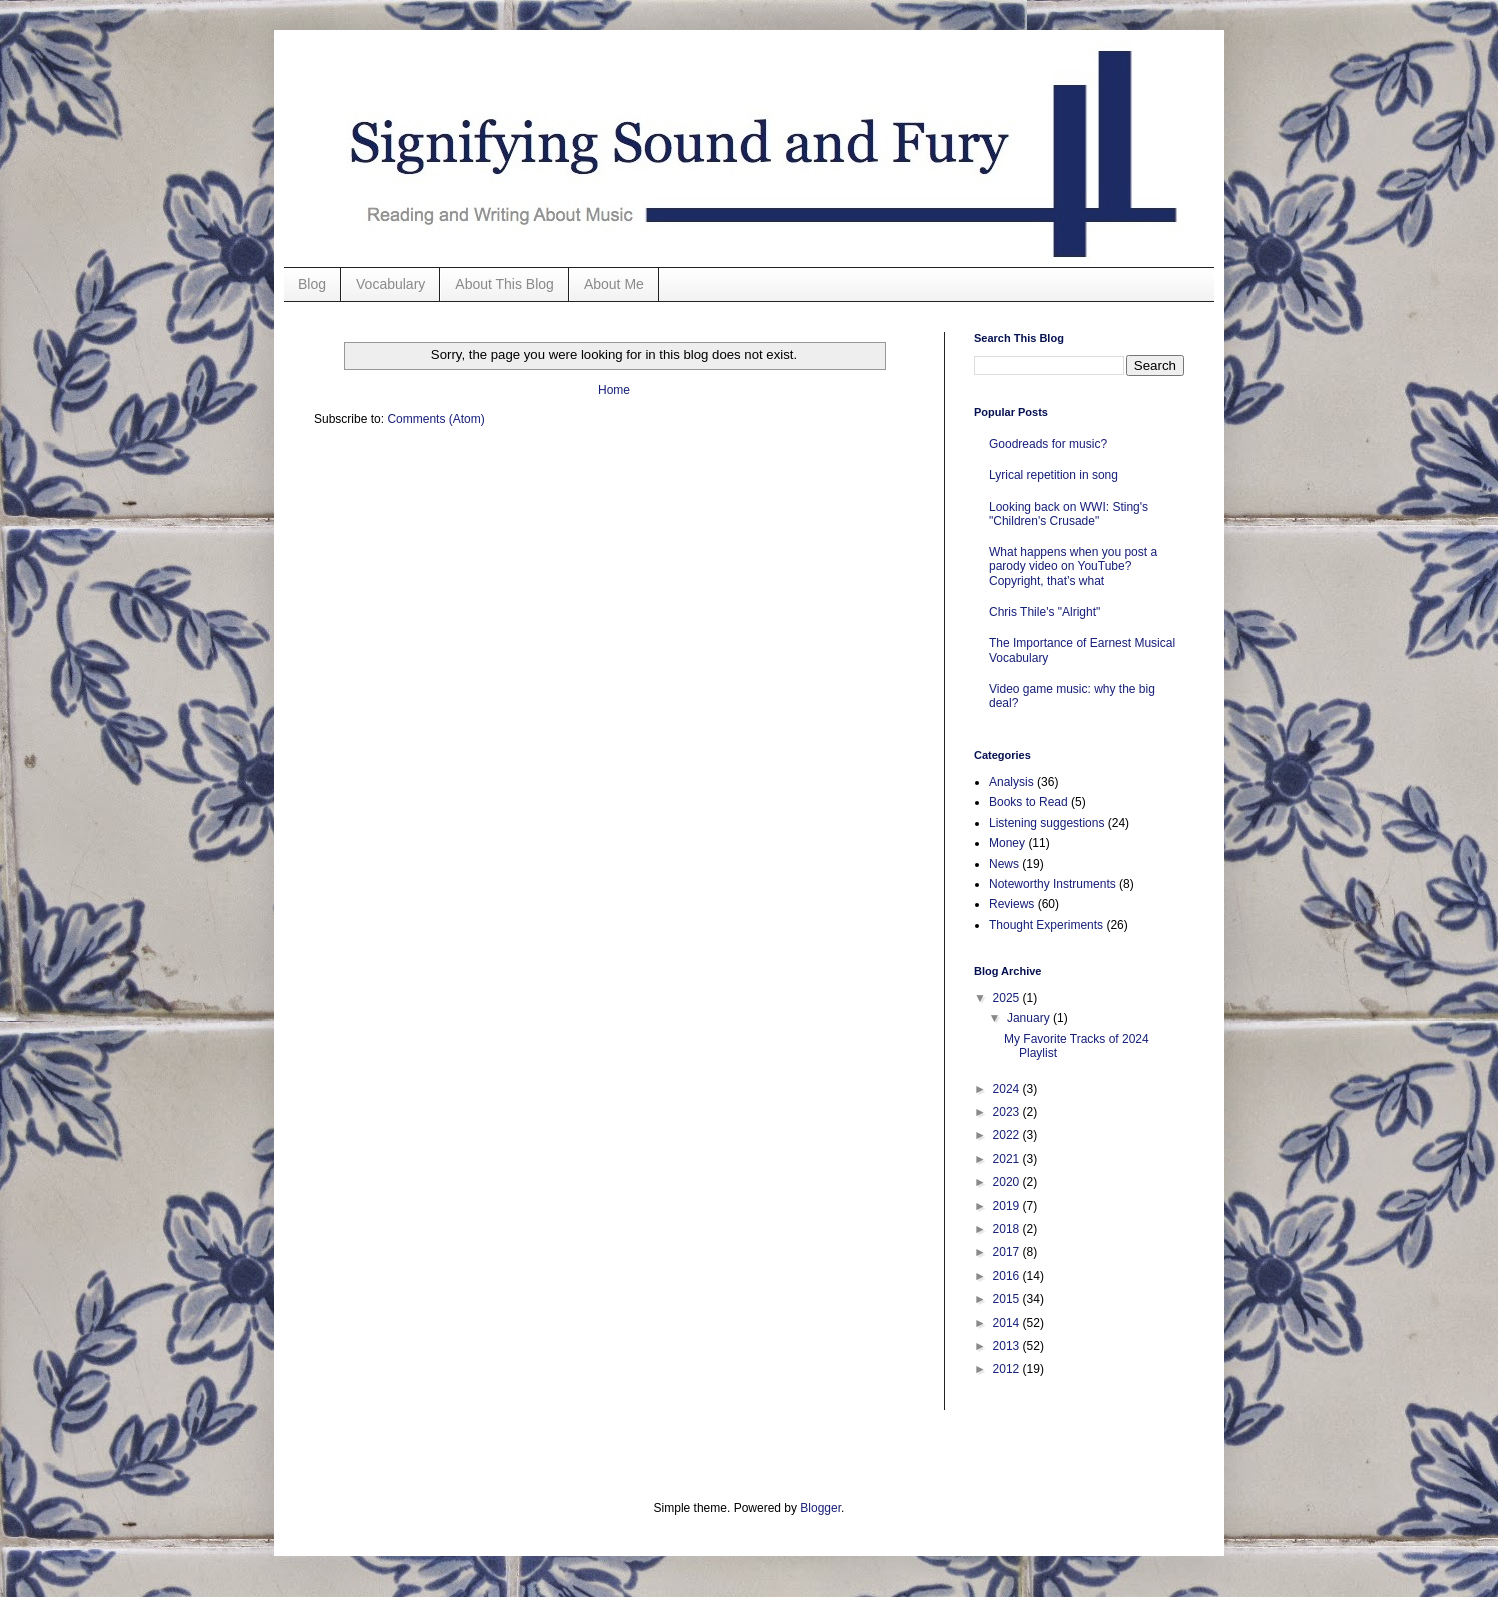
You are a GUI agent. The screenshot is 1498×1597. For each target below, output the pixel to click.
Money (1007, 843)
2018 (1008, 1229)
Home (614, 390)
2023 (1008, 1112)
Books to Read (1028, 802)
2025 (1008, 998)
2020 (1008, 1182)
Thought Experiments (1046, 925)
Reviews (1011, 904)
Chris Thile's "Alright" (1044, 612)
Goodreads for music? (1048, 444)
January (1030, 1018)
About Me (614, 284)
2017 (1008, 1252)
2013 (1008, 1346)
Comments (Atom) (435, 419)
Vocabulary (390, 284)
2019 (1008, 1206)
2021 (1008, 1159)
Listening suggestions (1046, 823)
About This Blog (504, 284)
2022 (1008, 1135)
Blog (312, 284)
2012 (1008, 1369)
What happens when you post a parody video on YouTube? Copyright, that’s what (1073, 566)
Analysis (1011, 782)
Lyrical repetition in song (1053, 475)
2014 (1008, 1323)
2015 (1008, 1299)
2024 (1008, 1089)
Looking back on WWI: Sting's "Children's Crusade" (1068, 514)
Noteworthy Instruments (1052, 884)
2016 (1008, 1276)
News (1004, 864)
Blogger (820, 1508)
